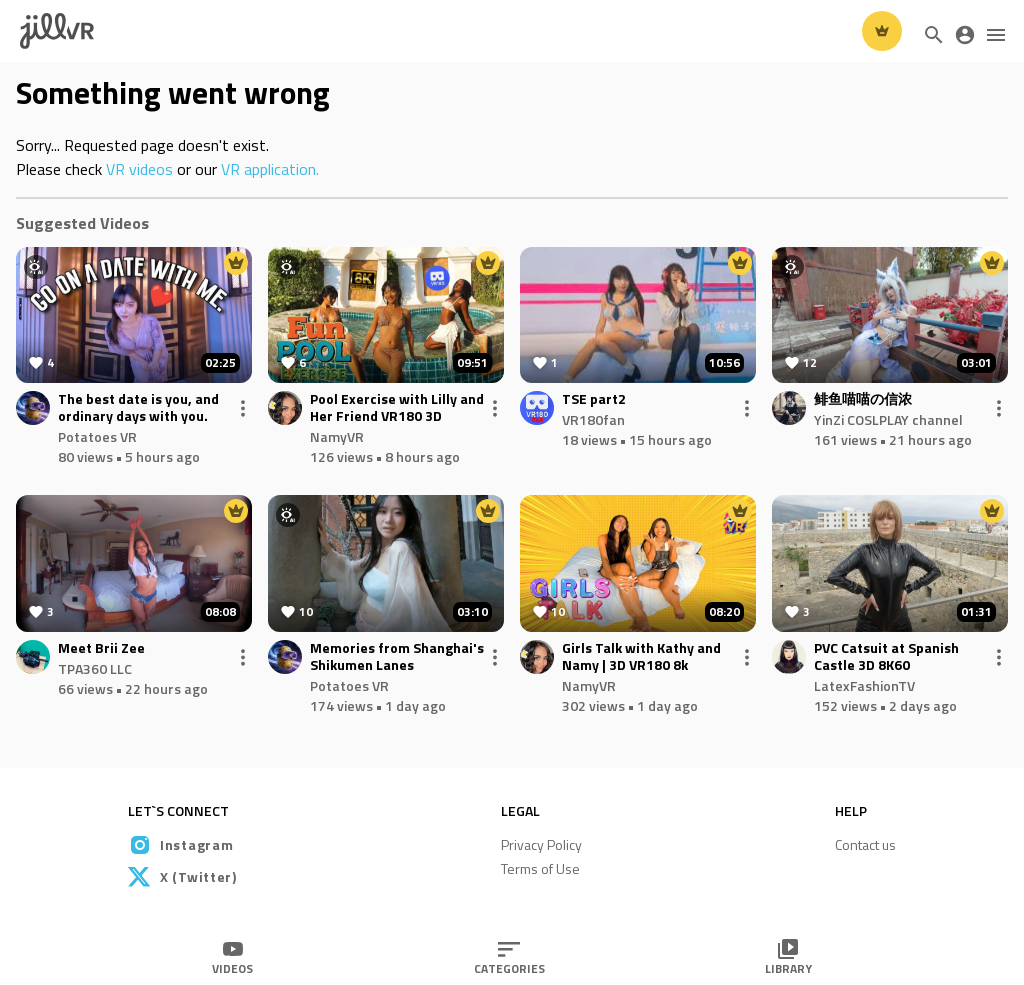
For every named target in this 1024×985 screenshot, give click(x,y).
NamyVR (337, 436)
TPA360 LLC (95, 668)
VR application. (270, 169)
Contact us (865, 844)
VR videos (139, 169)
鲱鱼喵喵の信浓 (863, 399)
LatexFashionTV (864, 685)
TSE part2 (594, 399)
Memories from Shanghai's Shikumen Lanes (397, 657)
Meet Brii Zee (101, 648)
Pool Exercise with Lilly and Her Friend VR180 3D (397, 408)
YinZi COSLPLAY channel (888, 419)
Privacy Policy (541, 844)
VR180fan (593, 419)
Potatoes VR (97, 436)
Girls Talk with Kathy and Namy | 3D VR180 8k (641, 657)
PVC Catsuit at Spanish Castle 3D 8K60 (886, 657)
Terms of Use (540, 868)
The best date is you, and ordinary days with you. (138, 408)
